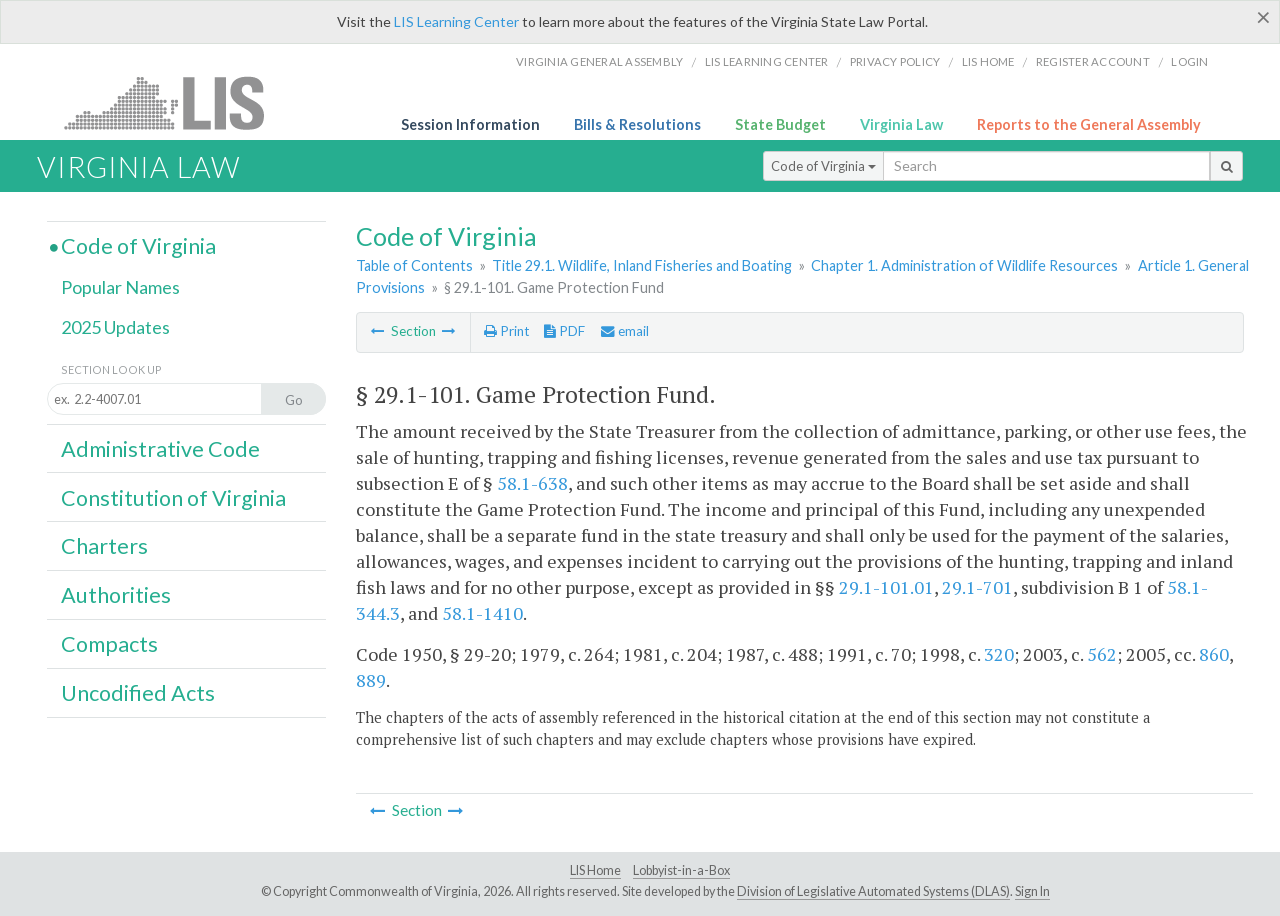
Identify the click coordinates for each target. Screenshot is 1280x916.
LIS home (988, 61)
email (625, 331)
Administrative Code (160, 449)
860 (1214, 654)
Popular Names (120, 287)
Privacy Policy (895, 61)
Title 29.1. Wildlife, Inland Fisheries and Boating (642, 265)
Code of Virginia (823, 166)
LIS (175, 102)
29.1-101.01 (886, 587)
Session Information (470, 124)
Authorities (116, 595)
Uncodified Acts (138, 693)
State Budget (780, 124)
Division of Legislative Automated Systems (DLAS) (873, 891)
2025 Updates (115, 327)
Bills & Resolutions (637, 124)
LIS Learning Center (456, 21)
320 (999, 654)
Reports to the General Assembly (1089, 124)
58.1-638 (532, 483)
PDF (564, 331)
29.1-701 (977, 587)
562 (1102, 654)
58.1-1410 (482, 613)
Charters (104, 546)
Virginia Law (901, 124)
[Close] (1263, 17)
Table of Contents (414, 265)
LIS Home (595, 870)
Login (1189, 61)
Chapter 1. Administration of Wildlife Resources (964, 265)
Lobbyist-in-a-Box (681, 870)
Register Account (1093, 61)
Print (506, 331)
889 (371, 680)
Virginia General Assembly (599, 61)
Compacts (109, 644)
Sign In (1032, 891)
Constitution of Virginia (173, 498)
